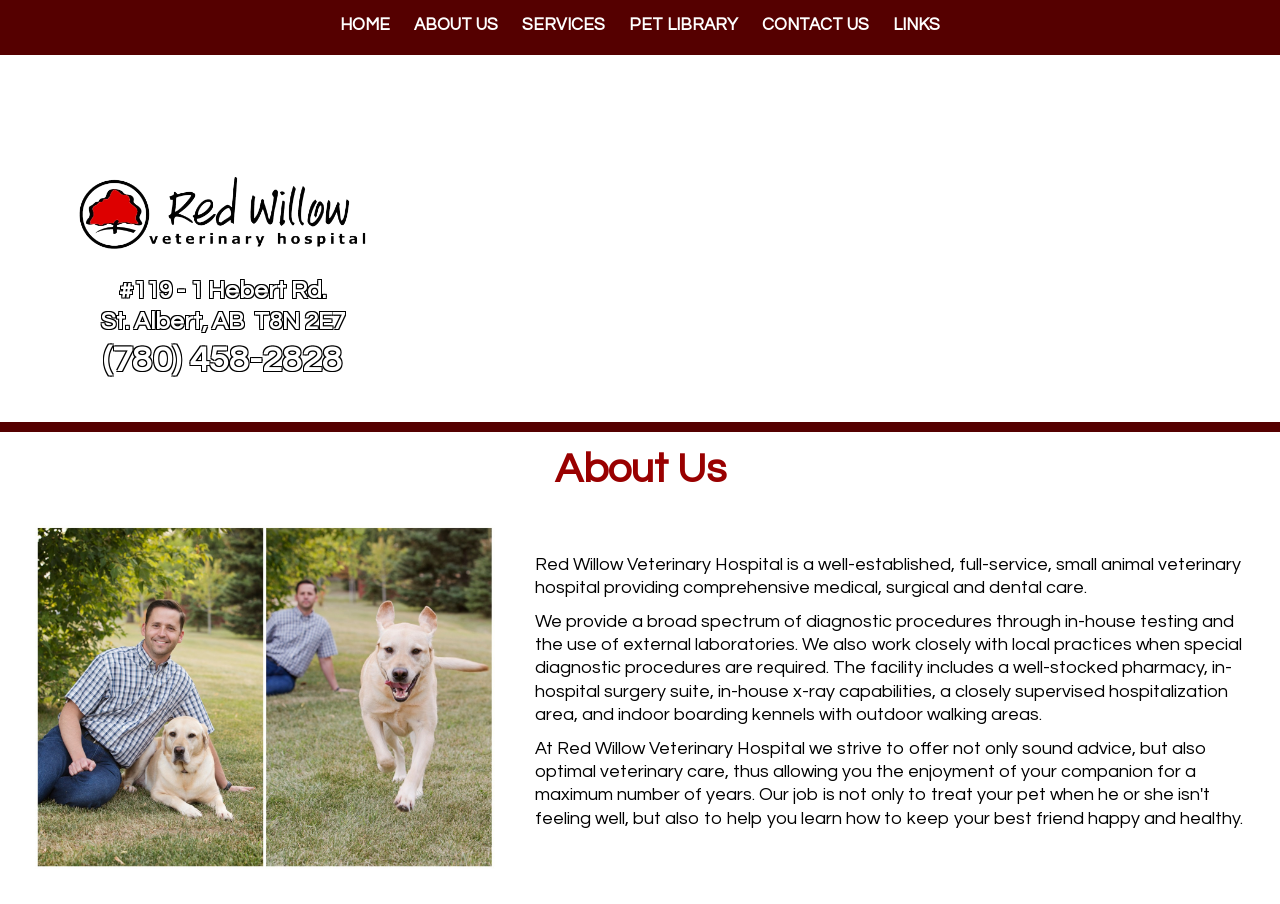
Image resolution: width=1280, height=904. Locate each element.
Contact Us (815, 25)
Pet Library (683, 25)
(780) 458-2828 (222, 360)
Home (365, 25)
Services (563, 25)
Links (916, 25)
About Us (456, 25)
